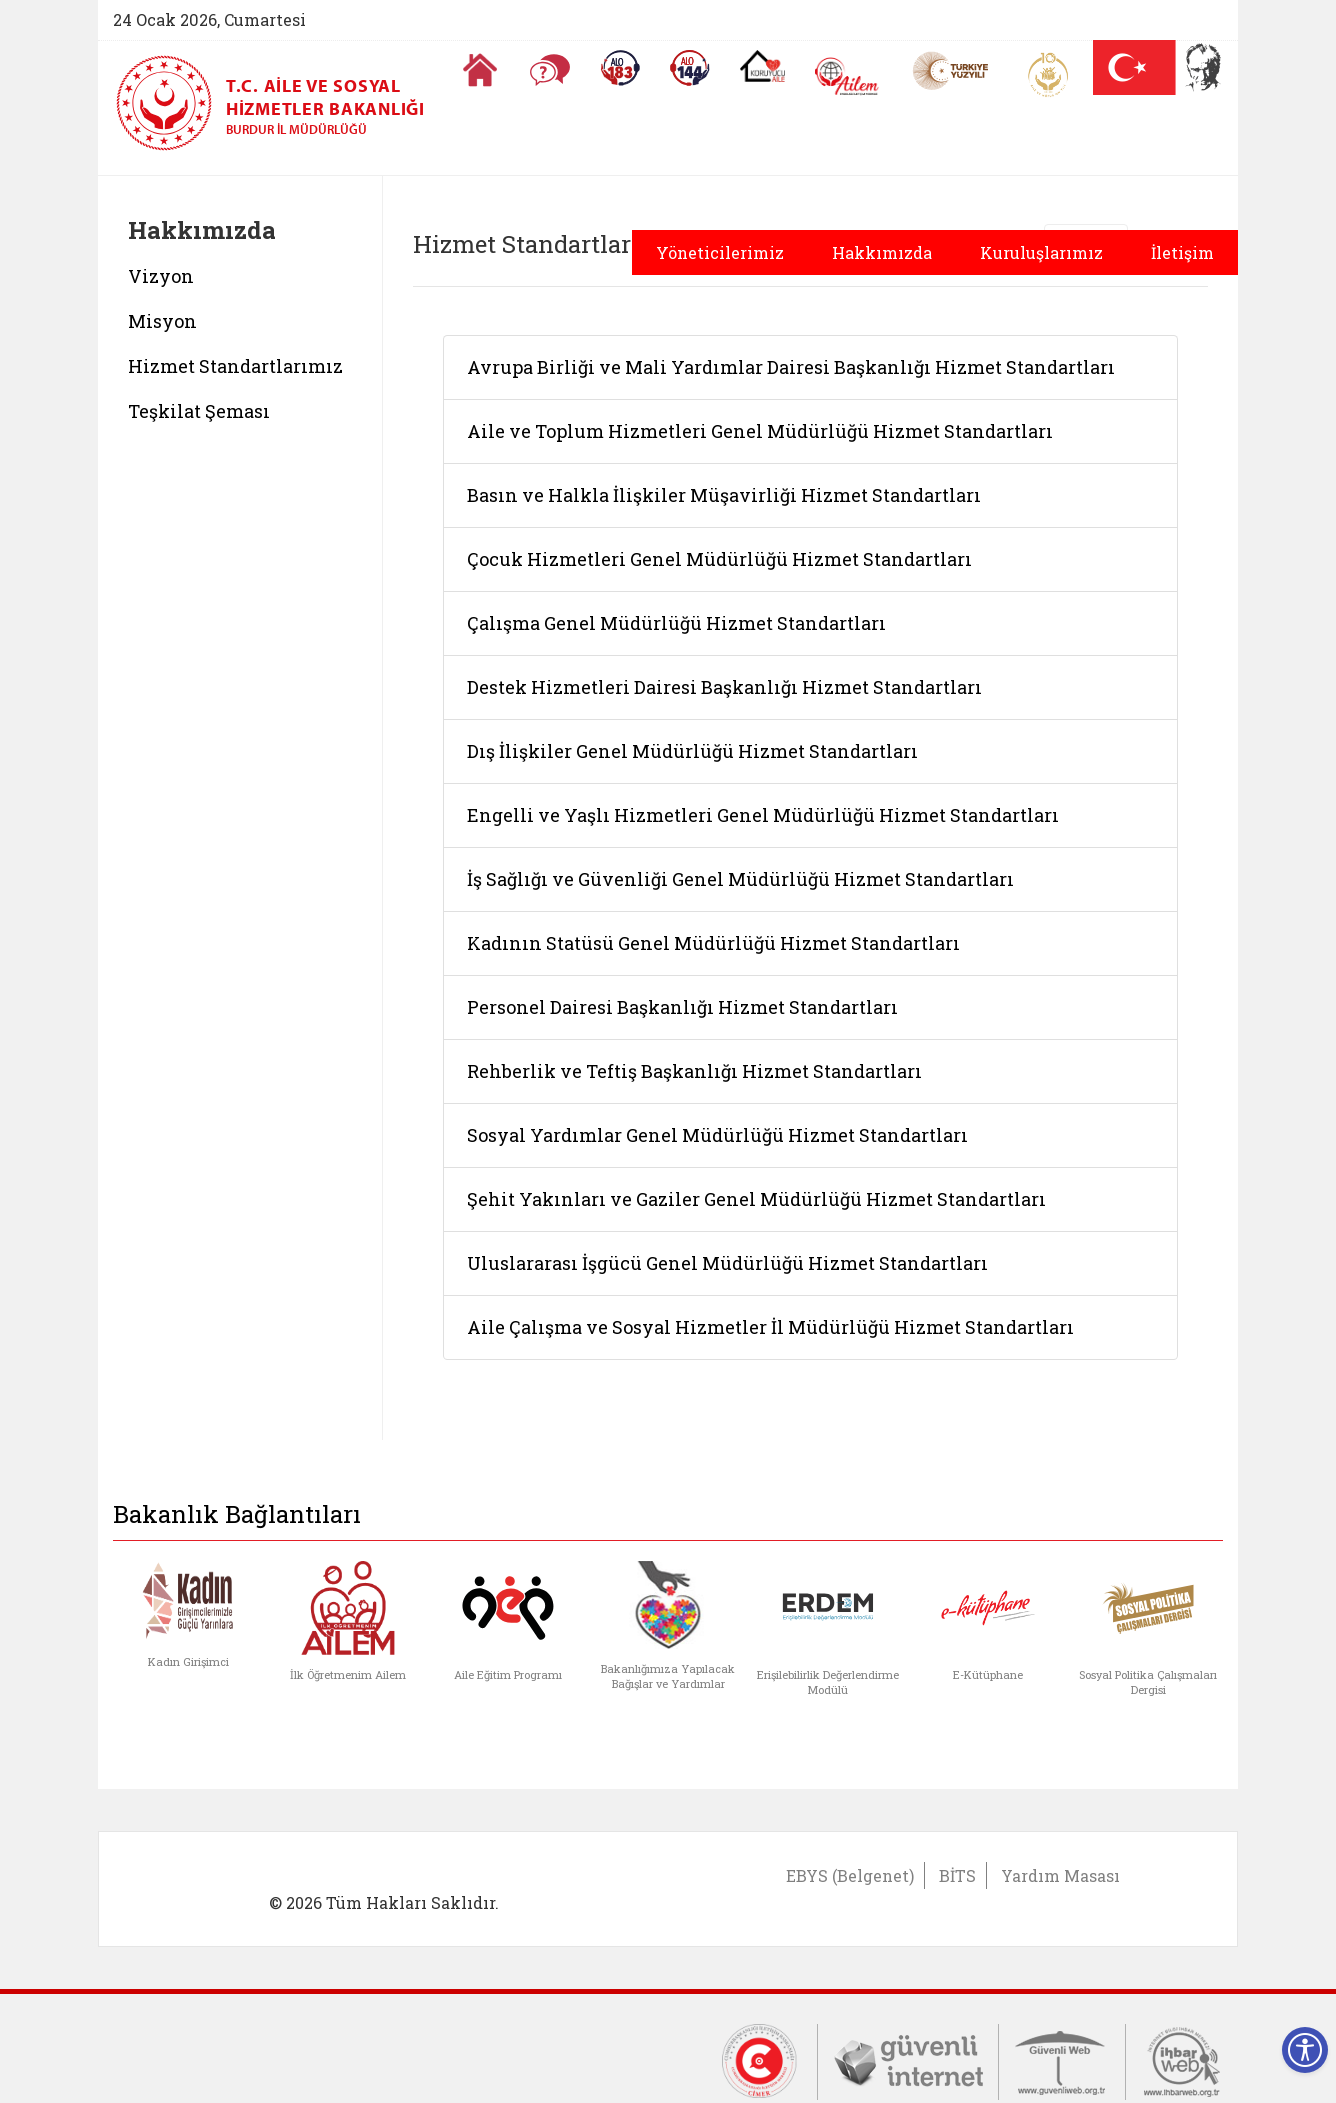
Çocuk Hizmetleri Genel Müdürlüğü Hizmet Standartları (719, 559)
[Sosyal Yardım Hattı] (690, 68)
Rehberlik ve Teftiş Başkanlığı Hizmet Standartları (694, 1071)
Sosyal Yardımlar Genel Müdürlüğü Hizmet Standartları (717, 1135)
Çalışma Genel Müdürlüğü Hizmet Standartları (676, 623)
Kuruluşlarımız (1041, 252)
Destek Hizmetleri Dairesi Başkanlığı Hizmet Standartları (724, 687)
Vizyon (161, 276)
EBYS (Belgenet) (850, 1875)
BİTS (957, 1875)
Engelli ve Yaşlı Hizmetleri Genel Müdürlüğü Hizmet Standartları (763, 815)
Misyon (162, 321)
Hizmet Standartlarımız (235, 366)
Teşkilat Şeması (199, 411)
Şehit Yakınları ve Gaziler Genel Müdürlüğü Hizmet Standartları (756, 1199)
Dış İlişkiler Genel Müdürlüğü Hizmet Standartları (692, 751)
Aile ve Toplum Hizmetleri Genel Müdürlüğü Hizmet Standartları (760, 431)
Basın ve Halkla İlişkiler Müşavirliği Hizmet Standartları (724, 495)
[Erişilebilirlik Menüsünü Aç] (1305, 2050)
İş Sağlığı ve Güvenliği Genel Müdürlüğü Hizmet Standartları (740, 879)
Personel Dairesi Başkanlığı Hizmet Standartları (682, 1007)
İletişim (1182, 252)
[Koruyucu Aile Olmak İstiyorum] (762, 66)
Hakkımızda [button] (882, 252)
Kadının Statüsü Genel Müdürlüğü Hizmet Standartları (713, 943)
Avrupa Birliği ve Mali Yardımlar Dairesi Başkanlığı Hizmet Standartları (791, 367)
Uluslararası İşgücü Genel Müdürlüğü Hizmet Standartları (727, 1263)
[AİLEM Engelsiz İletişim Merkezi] (847, 76)
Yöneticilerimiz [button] (720, 252)
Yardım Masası (1060, 1875)
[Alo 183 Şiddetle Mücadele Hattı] (620, 68)
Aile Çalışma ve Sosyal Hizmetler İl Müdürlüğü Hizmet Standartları (770, 1327)
